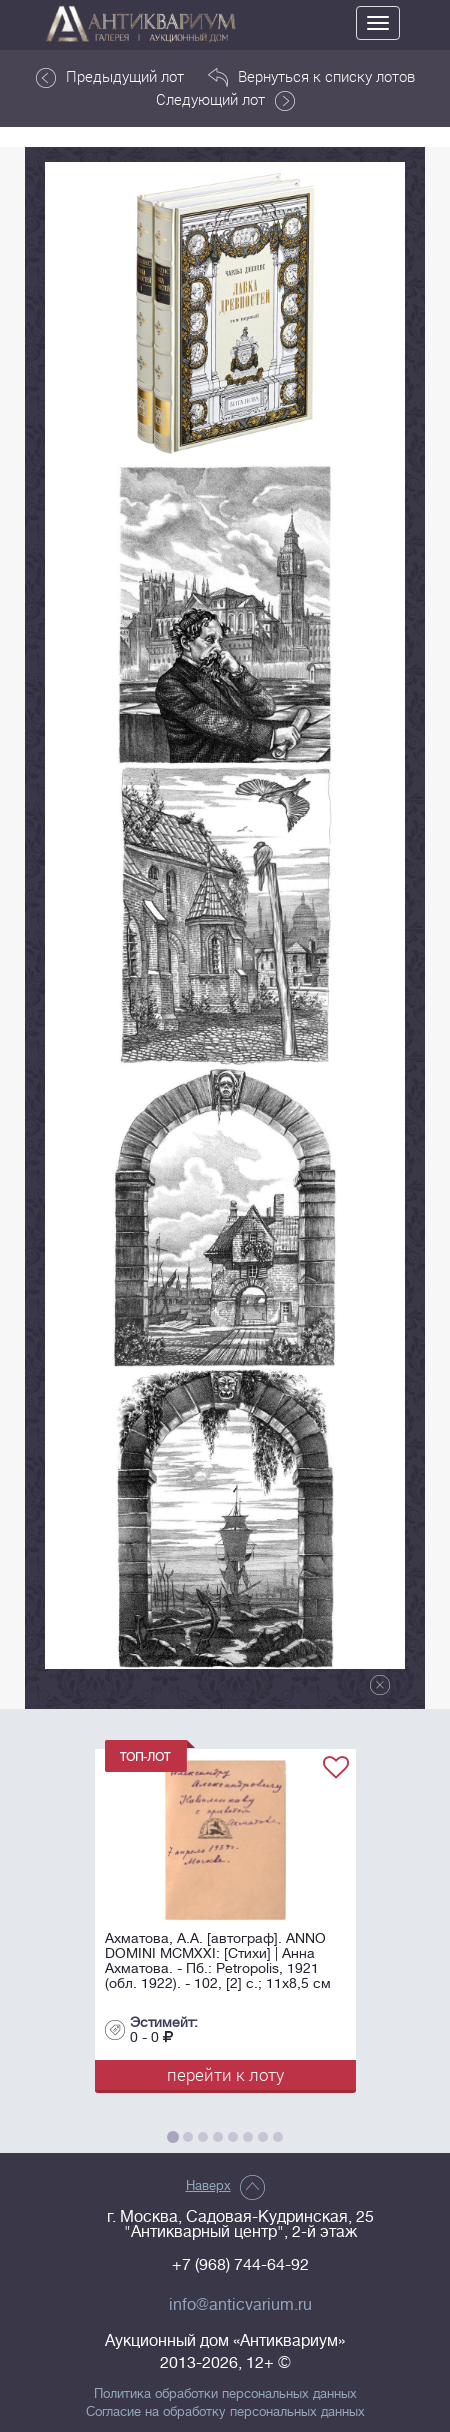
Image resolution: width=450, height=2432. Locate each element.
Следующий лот (225, 100)
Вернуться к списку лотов (311, 77)
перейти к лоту (225, 2074)
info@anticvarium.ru (240, 2305)
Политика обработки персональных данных (225, 2394)
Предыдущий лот (110, 77)
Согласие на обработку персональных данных (225, 2412)
